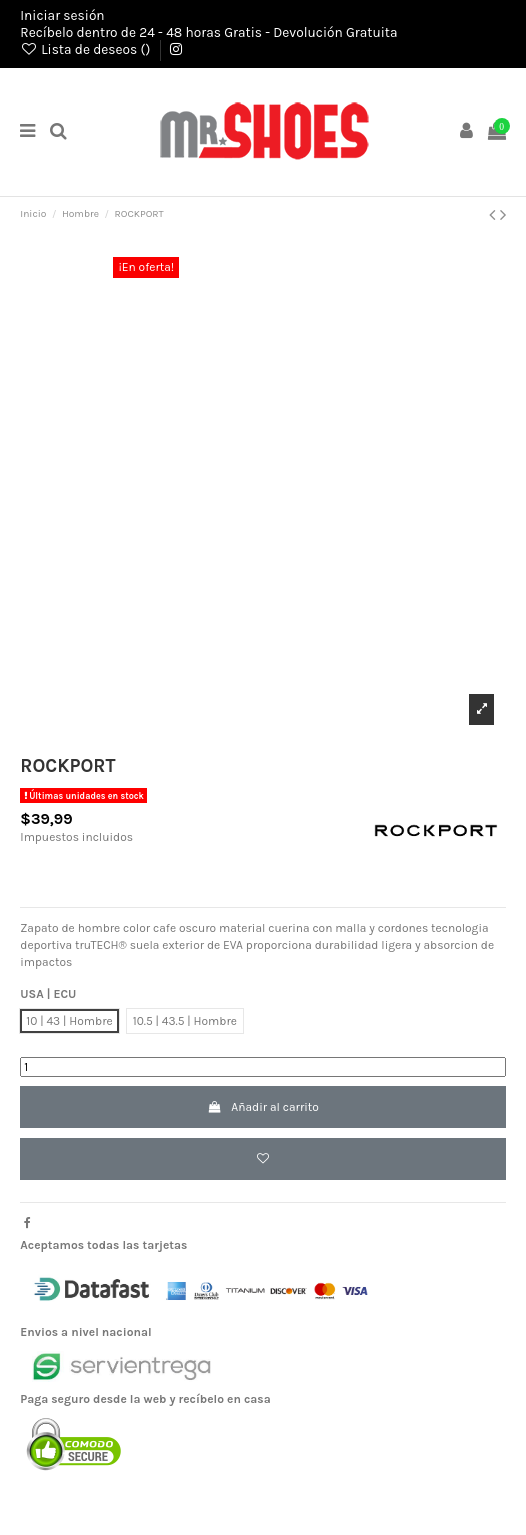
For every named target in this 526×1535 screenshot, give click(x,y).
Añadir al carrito (263, 1107)
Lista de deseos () (86, 49)
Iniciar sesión (62, 15)
